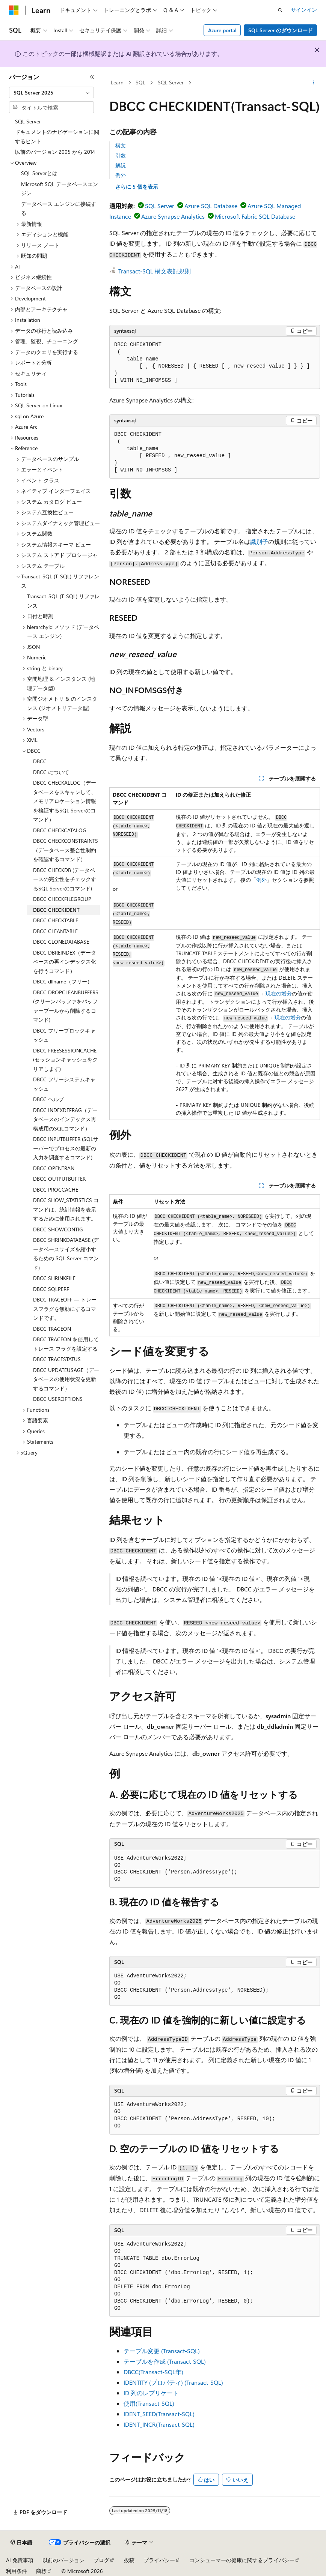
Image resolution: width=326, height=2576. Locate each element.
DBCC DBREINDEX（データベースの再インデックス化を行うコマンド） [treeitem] (64, 961)
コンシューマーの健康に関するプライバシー (241, 2560)
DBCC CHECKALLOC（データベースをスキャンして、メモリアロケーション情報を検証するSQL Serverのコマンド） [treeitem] (64, 801)
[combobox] (51, 93)
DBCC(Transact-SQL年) (153, 2372)
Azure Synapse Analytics (173, 216)
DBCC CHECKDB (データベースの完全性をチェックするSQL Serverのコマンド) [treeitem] (64, 879)
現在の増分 (279, 993)
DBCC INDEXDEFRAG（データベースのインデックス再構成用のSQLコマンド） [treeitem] (65, 1119)
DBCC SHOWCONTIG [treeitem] (58, 1229)
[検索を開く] (280, 10)
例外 (120, 175)
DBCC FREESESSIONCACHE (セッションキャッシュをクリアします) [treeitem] (65, 1059)
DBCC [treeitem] (40, 761)
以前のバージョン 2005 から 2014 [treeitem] (55, 151)
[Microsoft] (14, 10)
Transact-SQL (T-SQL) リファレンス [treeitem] (63, 601)
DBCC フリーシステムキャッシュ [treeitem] (64, 1084)
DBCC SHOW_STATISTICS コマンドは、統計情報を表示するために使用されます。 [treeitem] (66, 1209)
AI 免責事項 (19, 2560)
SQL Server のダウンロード (280, 30)
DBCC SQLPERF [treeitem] (51, 1289)
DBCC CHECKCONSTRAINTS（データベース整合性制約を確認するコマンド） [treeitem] (65, 850)
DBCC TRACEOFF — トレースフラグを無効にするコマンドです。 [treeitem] (65, 1308)
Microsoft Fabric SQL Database (255, 216)
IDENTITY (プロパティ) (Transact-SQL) (173, 2382)
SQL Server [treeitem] (28, 121)
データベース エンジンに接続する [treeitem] (58, 208)
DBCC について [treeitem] (51, 772)
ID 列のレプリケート (151, 2393)
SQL (140, 82)
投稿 (129, 2560)
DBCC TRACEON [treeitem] (52, 1328)
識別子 (259, 541)
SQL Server (171, 82)
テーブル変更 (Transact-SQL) (162, 2351)
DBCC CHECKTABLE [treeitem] (55, 920)
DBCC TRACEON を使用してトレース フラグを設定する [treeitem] (66, 1344)
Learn (117, 82)
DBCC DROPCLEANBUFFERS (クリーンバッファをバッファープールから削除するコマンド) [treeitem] (65, 1006)
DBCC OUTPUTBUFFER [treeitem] (59, 1178)
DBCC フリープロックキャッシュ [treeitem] (64, 1035)
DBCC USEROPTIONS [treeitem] (58, 1398)
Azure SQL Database (210, 206)
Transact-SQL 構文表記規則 (154, 271)
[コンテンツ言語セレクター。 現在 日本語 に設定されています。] (21, 2543)
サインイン (304, 9)
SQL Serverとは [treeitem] (39, 173)
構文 (120, 145)
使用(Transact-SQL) (149, 2403)
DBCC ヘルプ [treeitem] (48, 1099)
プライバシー (159, 2560)
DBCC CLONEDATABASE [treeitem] (61, 941)
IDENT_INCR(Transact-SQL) (159, 2424)
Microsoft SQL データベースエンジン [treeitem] (59, 188)
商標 (41, 2570)
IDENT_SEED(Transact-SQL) (159, 2414)
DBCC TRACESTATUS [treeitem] (57, 1359)
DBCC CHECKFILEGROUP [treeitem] (62, 898)
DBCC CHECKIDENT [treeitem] (56, 909)
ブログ (101, 2560)
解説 (120, 165)
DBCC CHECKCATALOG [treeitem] (59, 830)
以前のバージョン (63, 2560)
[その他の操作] (313, 83)
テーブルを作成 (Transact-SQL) (165, 2361)
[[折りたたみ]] (92, 77)
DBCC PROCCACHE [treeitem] (55, 1189)
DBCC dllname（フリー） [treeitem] (62, 981)
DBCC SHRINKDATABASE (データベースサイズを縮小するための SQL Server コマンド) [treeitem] (66, 1253)
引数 (120, 155)
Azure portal (222, 30)
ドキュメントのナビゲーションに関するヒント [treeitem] (57, 136)
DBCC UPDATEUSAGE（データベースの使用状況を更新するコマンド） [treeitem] (66, 1379)
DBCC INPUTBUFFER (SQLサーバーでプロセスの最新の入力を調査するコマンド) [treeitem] (65, 1148)
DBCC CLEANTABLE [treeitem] (55, 931)
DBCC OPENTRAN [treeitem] (53, 1168)
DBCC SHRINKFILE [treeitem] (54, 1278)
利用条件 (16, 2570)
